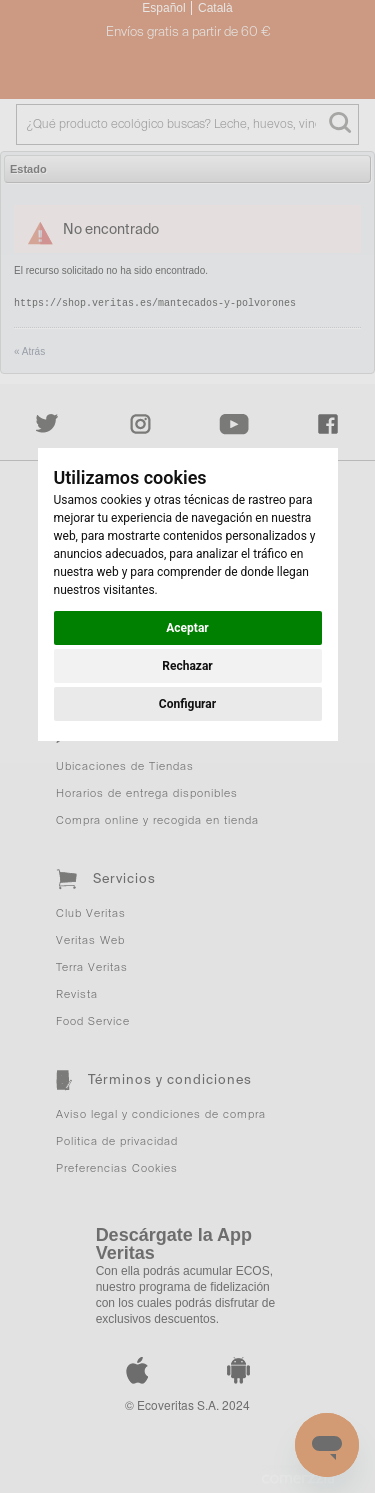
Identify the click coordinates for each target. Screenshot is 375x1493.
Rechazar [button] (187, 666)
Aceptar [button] (187, 628)
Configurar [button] (187, 704)
